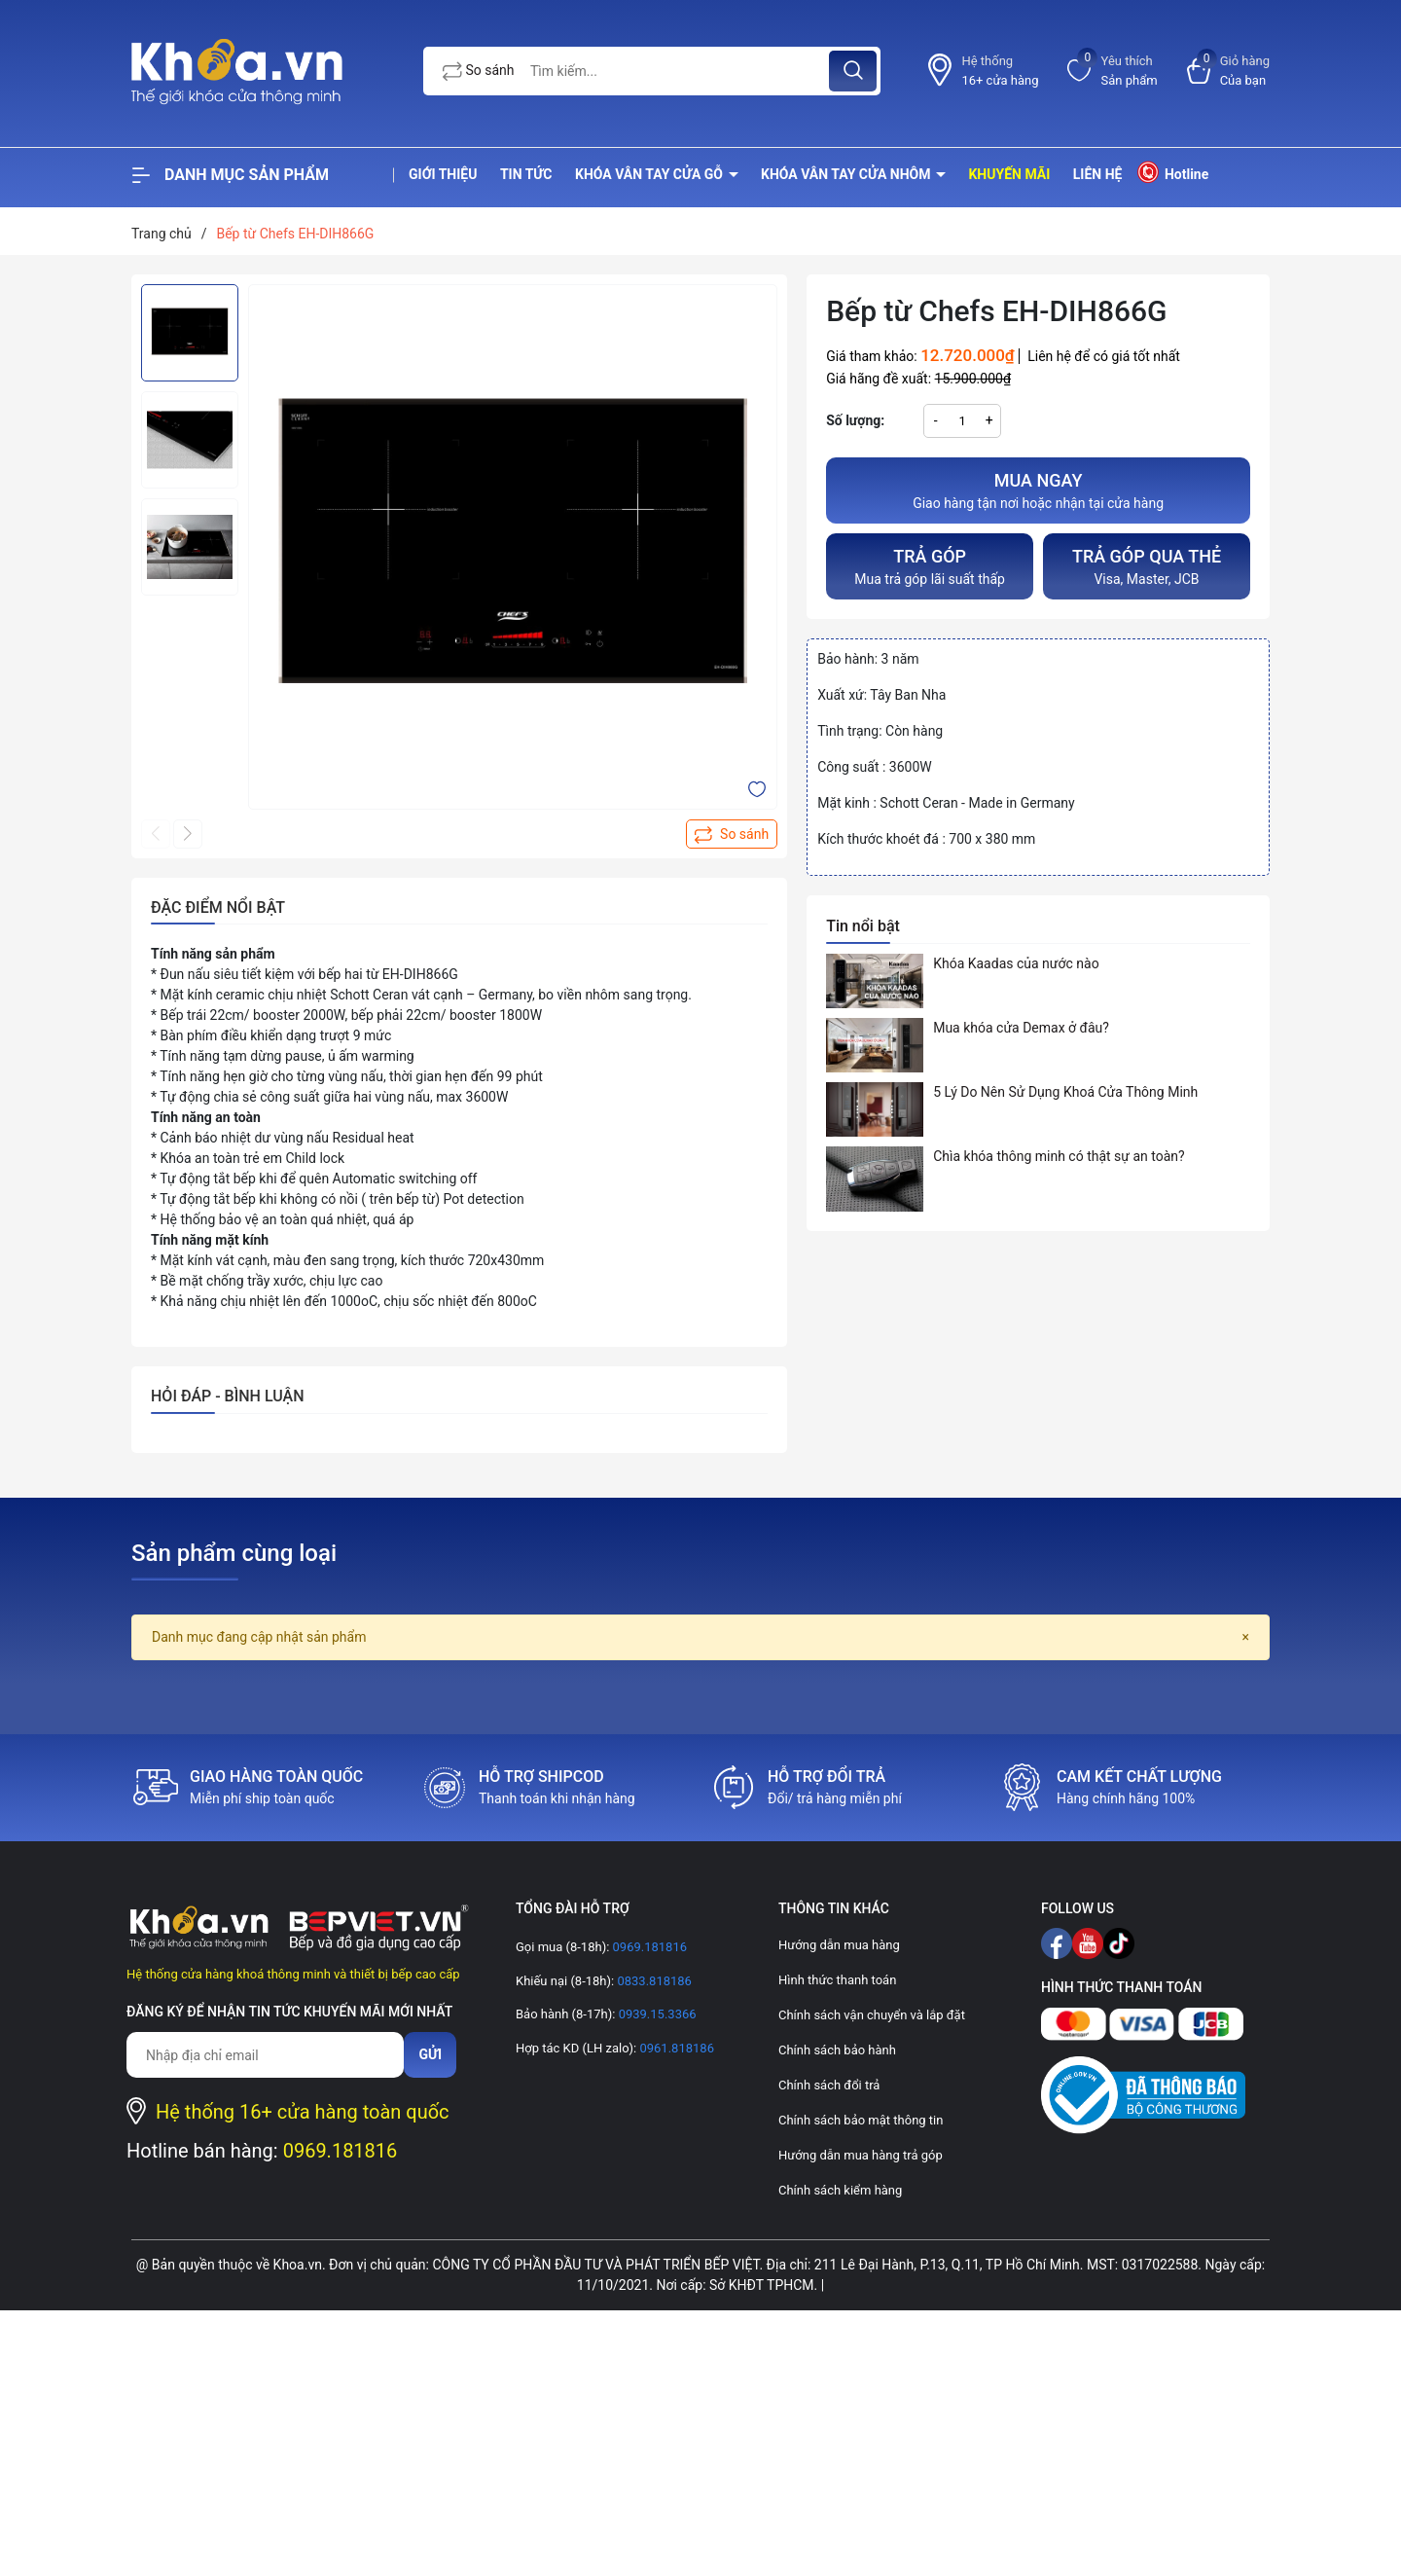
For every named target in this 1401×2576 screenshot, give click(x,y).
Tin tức (526, 174)
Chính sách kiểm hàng (840, 2190)
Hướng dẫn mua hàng (839, 1945)
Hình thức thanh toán (837, 1980)
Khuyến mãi (1009, 174)
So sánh (479, 71)
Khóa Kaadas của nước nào (1015, 963)
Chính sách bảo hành (837, 2050)
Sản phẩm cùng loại (234, 1553)
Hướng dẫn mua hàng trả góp (860, 2155)
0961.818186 (675, 2048)
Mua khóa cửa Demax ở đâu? (1021, 1027)
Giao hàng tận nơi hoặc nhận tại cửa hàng (1038, 489)
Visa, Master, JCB (1146, 565)
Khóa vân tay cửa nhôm (847, 174)
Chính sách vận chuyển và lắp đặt (871, 2015)
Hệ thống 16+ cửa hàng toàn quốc (302, 2111)
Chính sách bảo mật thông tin (860, 2120)
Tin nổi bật (863, 926)
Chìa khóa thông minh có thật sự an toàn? (1059, 1156)
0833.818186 (653, 1981)
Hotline (1171, 172)
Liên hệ (1098, 174)
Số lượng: (855, 420)
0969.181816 (340, 2150)
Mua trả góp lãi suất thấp (929, 565)
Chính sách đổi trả (829, 2085)
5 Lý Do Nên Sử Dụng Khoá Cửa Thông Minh (1065, 1092)
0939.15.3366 (655, 2014)
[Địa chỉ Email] (265, 2055)
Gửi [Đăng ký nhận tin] (430, 2054)
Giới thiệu (443, 174)
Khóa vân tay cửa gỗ (651, 174)
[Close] (1246, 1637)
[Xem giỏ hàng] (1228, 71)
